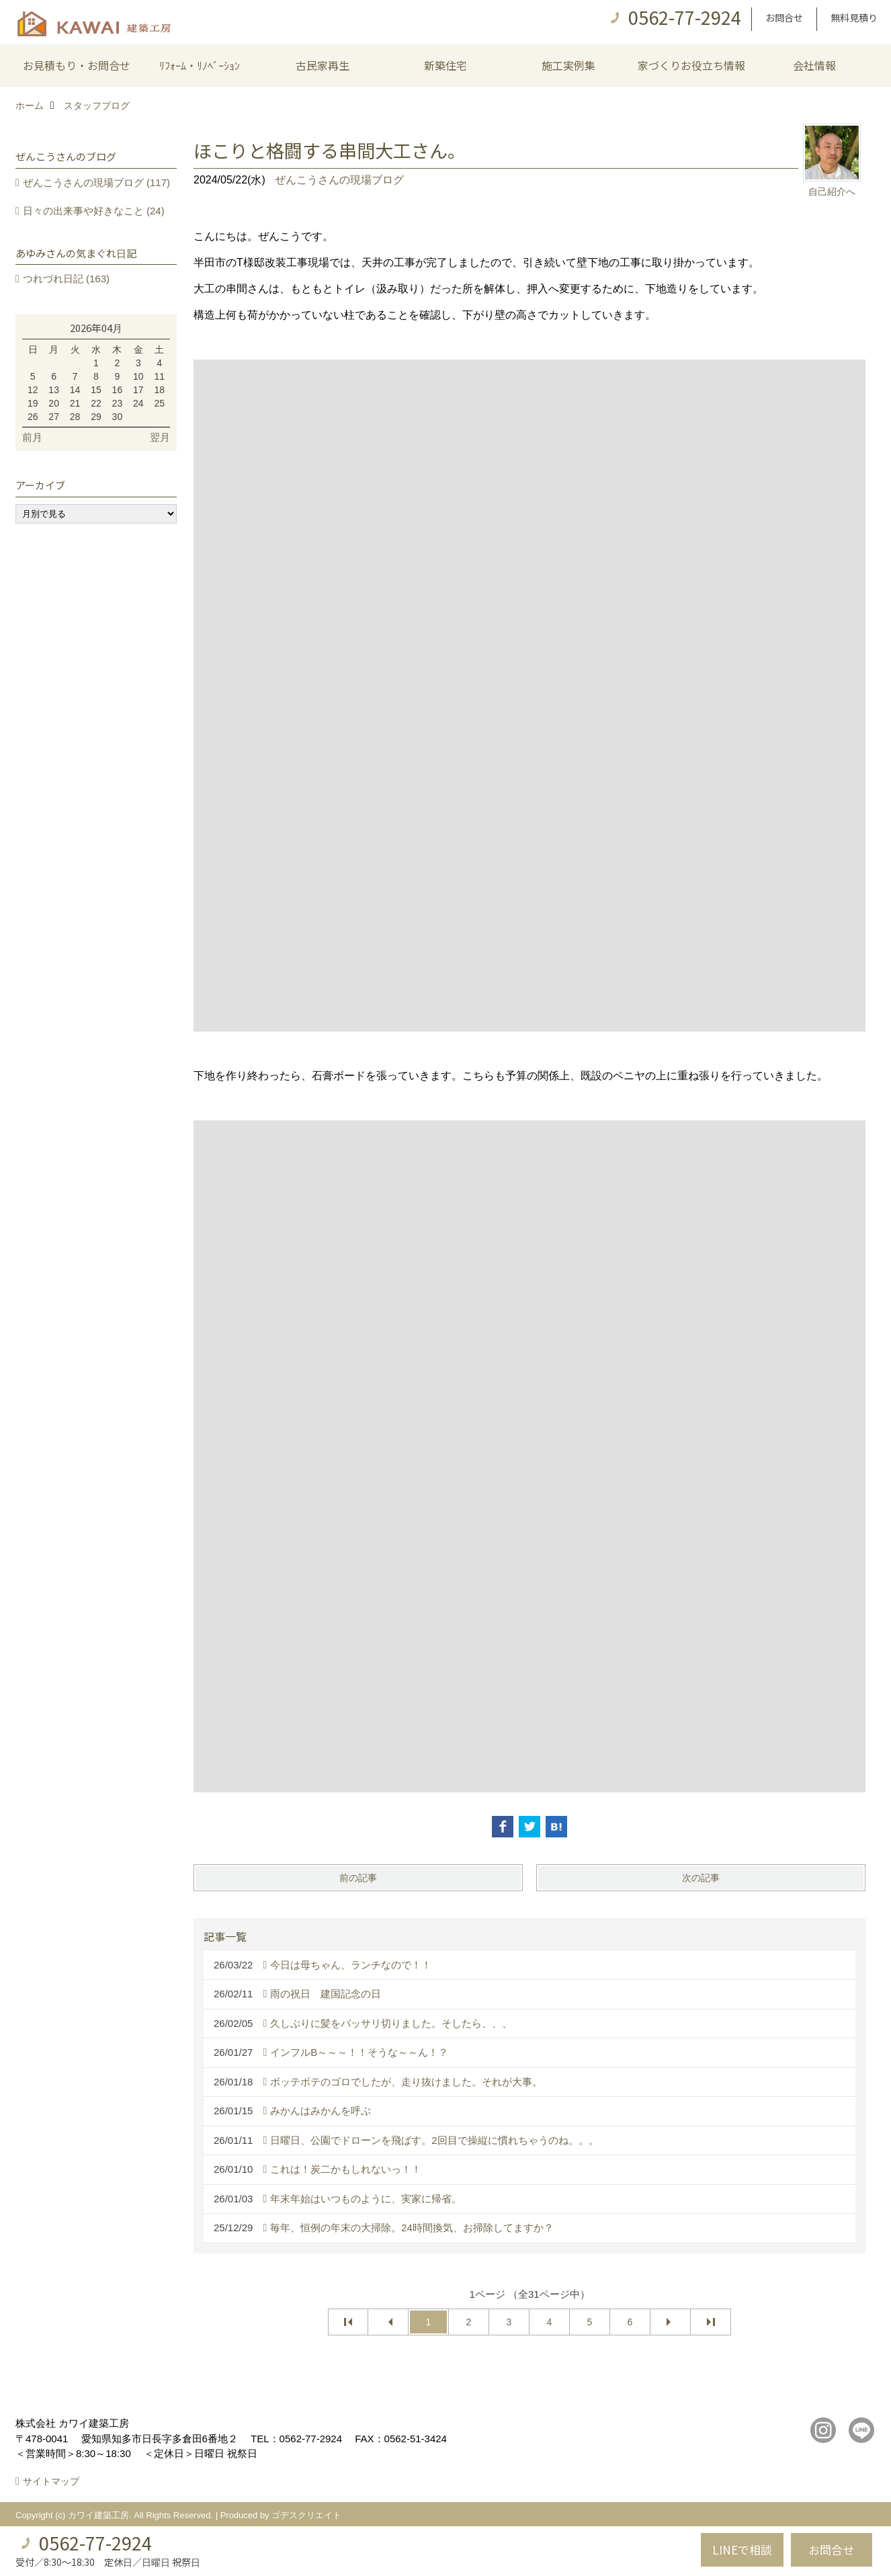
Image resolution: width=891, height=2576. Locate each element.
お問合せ (784, 17)
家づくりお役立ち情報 (691, 65)
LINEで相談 (742, 2549)
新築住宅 (445, 65)
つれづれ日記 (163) (66, 278)
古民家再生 (322, 65)
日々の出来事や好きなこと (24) (94, 210)
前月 (32, 437)
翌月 (160, 437)
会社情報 (814, 65)
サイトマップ (51, 2481)
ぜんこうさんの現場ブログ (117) (96, 182)
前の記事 (358, 1877)
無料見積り (854, 17)
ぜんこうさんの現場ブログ (339, 179)
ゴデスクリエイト (306, 2515)
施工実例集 (568, 65)
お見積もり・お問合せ (76, 65)
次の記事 (701, 1877)
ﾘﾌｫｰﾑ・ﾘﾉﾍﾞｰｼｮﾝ (199, 65)
